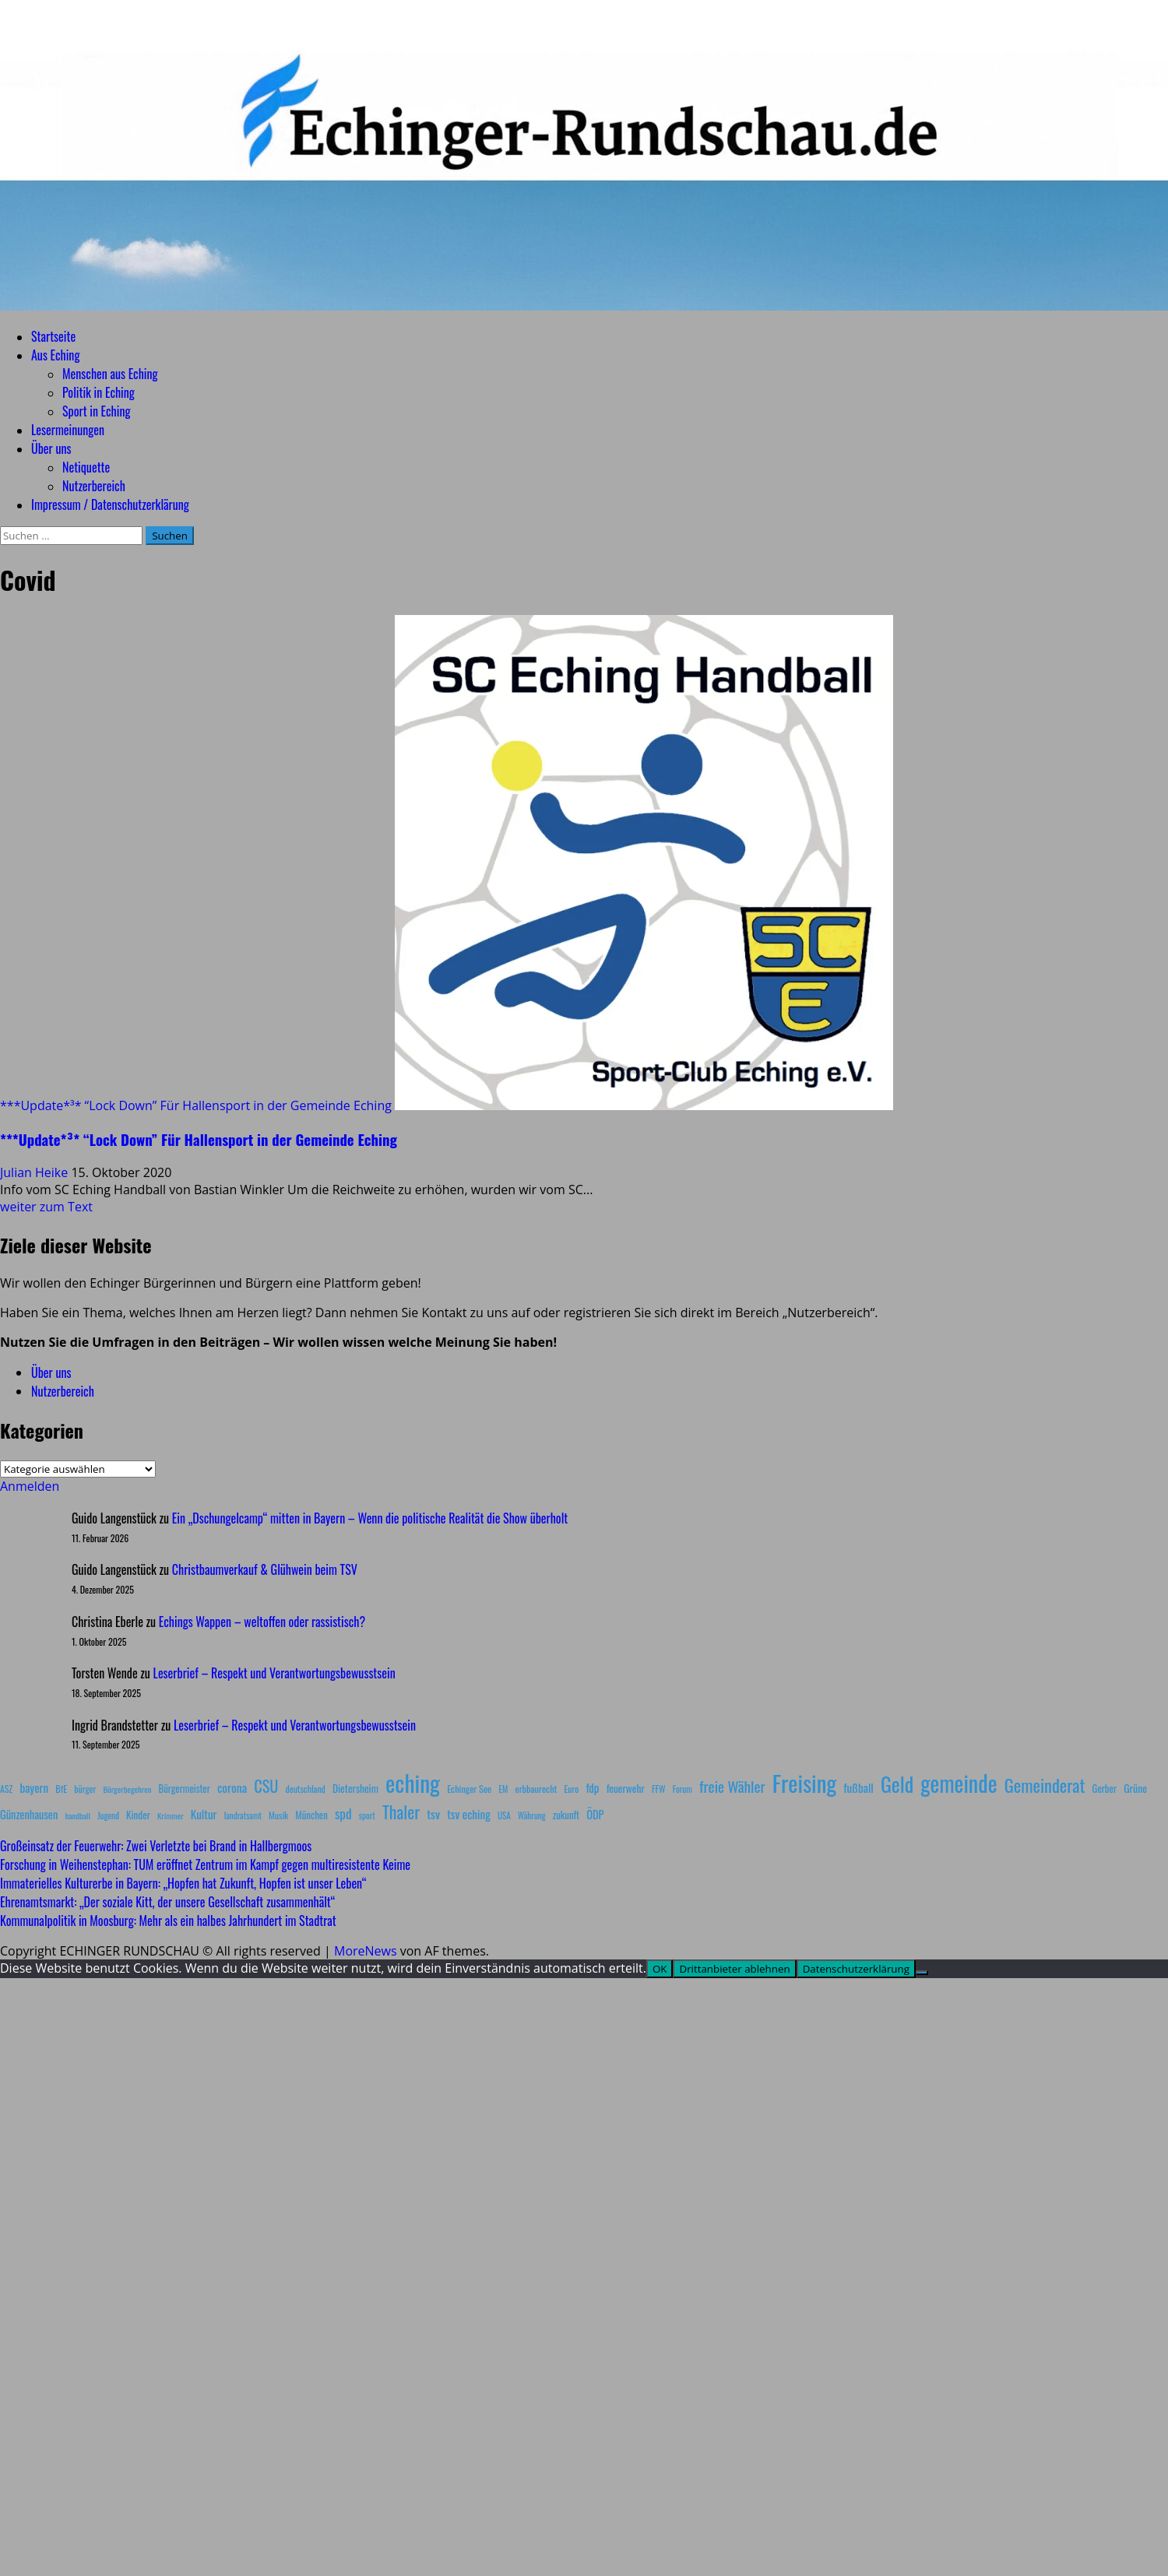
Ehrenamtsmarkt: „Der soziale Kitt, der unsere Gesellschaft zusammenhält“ (167, 1901)
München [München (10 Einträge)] (311, 1815)
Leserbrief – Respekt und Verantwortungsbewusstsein (274, 1673)
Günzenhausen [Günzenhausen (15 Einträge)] (29, 1814)
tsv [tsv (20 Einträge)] (433, 1814)
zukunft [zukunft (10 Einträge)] (566, 1815)
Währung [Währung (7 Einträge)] (532, 1815)
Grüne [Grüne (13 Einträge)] (1135, 1788)
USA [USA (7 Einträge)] (504, 1815)
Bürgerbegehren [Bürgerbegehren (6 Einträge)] (127, 1789)
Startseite (53, 336)
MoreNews (365, 1950)
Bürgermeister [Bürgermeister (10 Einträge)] (183, 1788)
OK (660, 1969)
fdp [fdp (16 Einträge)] (592, 1787)
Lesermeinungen (67, 429)
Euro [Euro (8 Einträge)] (572, 1788)
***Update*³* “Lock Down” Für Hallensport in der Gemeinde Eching (196, 1105)
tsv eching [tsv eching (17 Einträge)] (469, 1813)
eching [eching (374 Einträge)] (412, 1782)
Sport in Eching (96, 411)
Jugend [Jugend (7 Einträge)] (108, 1815)
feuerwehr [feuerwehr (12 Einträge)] (626, 1788)
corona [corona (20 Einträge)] (232, 1787)
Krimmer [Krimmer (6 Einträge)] (170, 1815)
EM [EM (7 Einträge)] (503, 1789)
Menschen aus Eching (110, 373)
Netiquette (86, 467)
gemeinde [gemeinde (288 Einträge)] (958, 1782)
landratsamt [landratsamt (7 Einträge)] (243, 1815)
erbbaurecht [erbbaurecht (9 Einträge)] (536, 1788)
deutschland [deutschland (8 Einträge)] (305, 1788)
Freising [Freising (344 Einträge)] (804, 1782)
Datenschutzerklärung (856, 1969)
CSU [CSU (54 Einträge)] (266, 1786)
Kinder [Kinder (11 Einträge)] (138, 1814)
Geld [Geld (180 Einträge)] (897, 1784)
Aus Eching (55, 355)
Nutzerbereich (93, 485)
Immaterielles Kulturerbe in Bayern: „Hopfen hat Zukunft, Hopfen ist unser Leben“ (183, 1883)
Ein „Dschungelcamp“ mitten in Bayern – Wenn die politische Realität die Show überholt (370, 1518)
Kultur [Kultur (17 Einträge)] (204, 1813)
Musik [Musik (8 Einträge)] (278, 1815)
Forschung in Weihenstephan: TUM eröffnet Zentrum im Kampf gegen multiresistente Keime (205, 1864)
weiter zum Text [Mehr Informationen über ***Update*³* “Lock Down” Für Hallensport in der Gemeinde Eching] (46, 1206)
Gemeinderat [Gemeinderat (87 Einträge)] (1044, 1785)
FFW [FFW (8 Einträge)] (659, 1788)
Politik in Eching (98, 392)
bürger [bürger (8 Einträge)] (85, 1788)
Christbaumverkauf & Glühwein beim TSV (264, 1569)
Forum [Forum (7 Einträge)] (682, 1789)
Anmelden (29, 1486)
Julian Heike (35, 1172)
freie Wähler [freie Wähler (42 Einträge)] (732, 1786)
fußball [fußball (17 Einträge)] (858, 1787)
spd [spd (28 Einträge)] (343, 1813)
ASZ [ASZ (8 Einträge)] (6, 1788)
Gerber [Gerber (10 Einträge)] (1104, 1788)
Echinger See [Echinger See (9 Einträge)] (469, 1788)
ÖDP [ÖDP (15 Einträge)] (594, 1814)
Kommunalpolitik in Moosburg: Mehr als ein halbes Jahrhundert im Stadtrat (168, 1920)
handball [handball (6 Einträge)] (77, 1815)
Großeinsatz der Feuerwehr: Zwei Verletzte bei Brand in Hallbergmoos (155, 1845)
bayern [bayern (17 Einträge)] (33, 1787)
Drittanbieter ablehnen (734, 1969)
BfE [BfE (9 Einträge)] (61, 1788)
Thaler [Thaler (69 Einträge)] (401, 1811)
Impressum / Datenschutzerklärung (110, 504)
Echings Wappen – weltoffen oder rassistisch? (262, 1621)
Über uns (51, 448)
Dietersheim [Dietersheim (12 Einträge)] (355, 1788)
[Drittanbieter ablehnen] (922, 1972)
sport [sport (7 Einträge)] (367, 1815)
